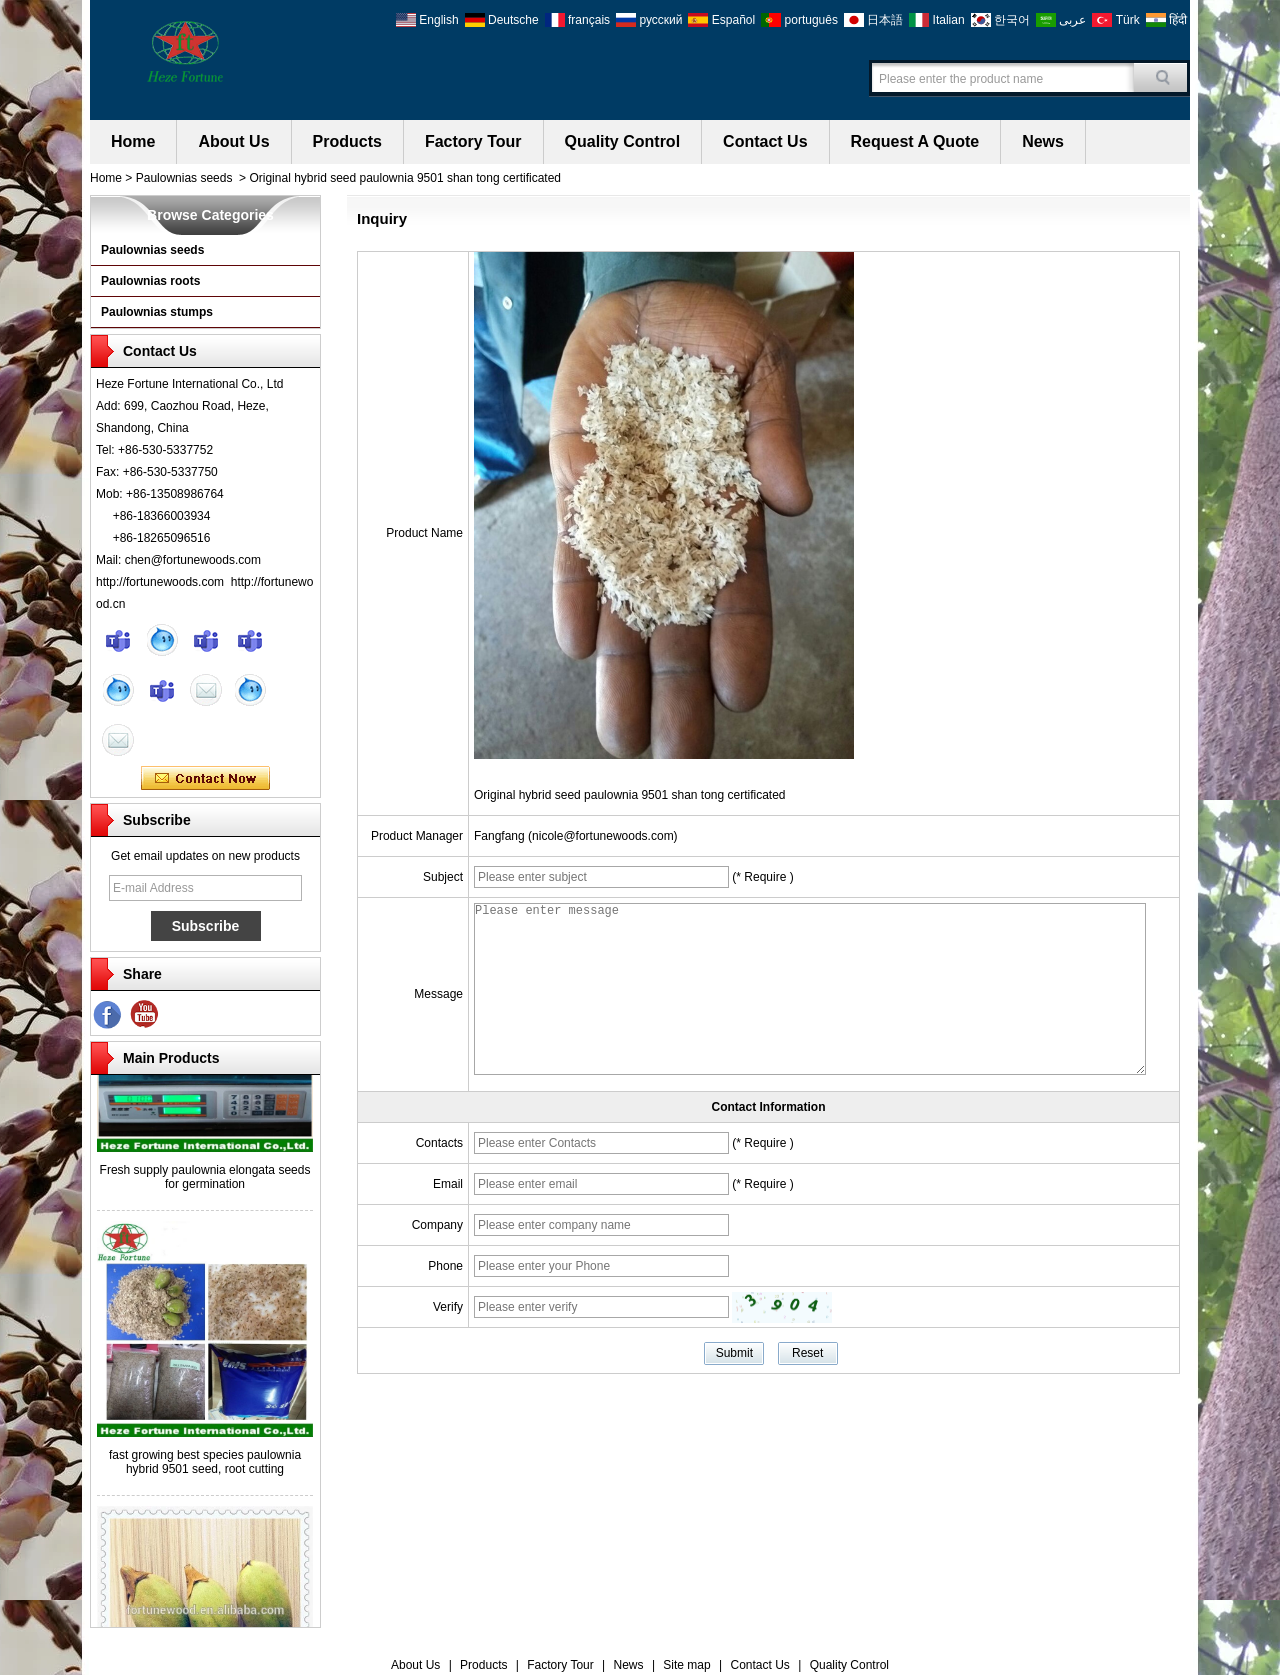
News (1043, 141)
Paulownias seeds (184, 178)
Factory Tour (473, 141)
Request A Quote (915, 141)
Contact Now (205, 779)
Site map (686, 1665)
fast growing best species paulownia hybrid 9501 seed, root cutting (205, 1467)
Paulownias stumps (157, 312)
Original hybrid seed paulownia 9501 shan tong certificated (630, 795)
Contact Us (765, 141)
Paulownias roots (150, 281)
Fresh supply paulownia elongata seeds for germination (205, 1182)
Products (347, 141)
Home (133, 141)
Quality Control (623, 141)
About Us (233, 141)
